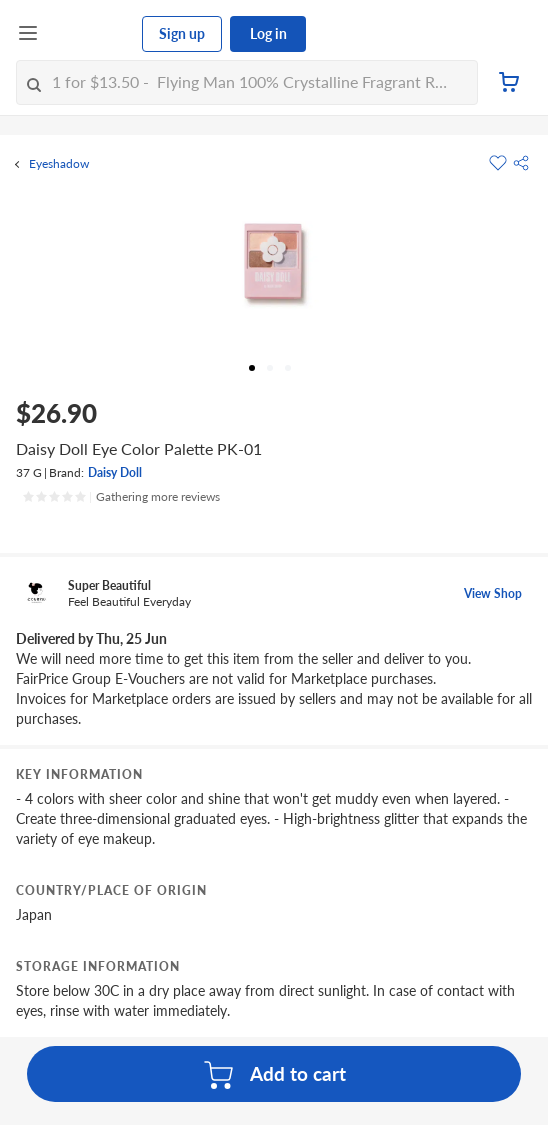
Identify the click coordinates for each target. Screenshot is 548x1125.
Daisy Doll (115, 472)
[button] (521, 163)
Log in (268, 33)
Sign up (182, 33)
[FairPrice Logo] (91, 34)
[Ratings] (121, 497)
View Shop (493, 593)
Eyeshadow (59, 164)
